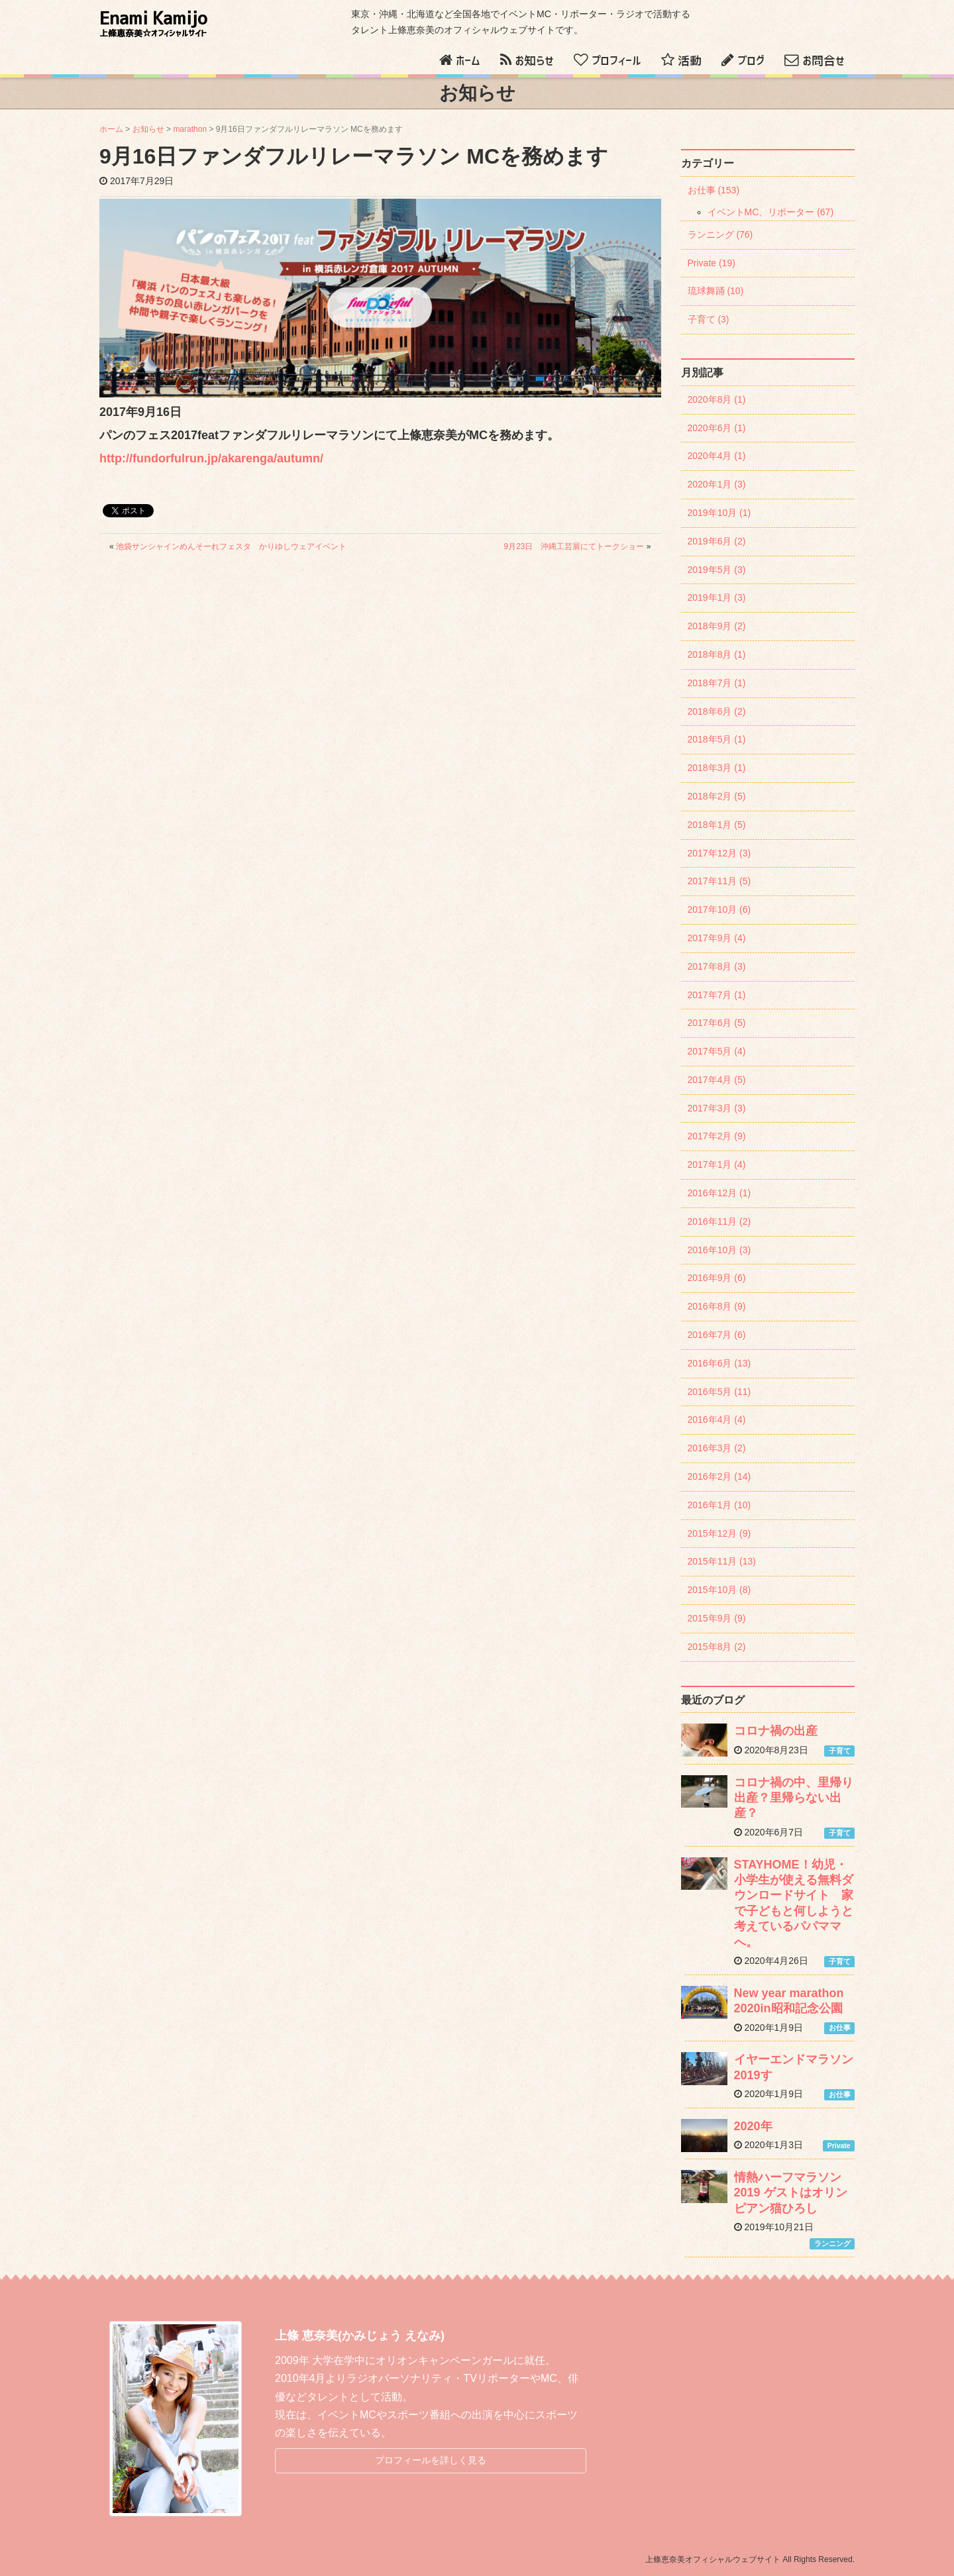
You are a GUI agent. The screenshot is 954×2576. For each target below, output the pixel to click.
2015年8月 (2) (717, 1646)
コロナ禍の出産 (776, 1730)
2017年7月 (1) (717, 995)
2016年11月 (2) (719, 1221)
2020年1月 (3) (717, 484)
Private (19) (711, 263)
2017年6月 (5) (717, 1022)
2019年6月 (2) (717, 541)
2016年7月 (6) (717, 1334)
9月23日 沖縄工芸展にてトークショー (574, 546)
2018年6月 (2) (717, 711)
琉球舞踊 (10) (716, 290)
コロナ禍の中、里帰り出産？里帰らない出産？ (793, 1798)
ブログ (751, 61)
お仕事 (840, 2028)
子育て (840, 1751)
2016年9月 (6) (717, 1277)
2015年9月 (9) (717, 1618)
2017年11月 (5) (719, 881)
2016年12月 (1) (719, 1193)
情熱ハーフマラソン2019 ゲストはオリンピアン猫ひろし (790, 2193)
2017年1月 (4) (717, 1164)
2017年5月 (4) (717, 1051)
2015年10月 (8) (719, 1589)
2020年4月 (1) (717, 455)
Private (839, 2145)
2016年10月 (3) (719, 1250)
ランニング (832, 2243)
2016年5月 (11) (719, 1391)
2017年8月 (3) (717, 966)
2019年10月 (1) (719, 512)
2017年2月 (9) (717, 1136)
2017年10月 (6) (719, 909)
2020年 (753, 2126)
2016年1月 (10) (719, 1505)
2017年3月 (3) (717, 1108)
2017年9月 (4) (717, 938)
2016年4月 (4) (717, 1419)
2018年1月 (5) (717, 824)
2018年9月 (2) (717, 626)
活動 (690, 61)
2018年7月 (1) (717, 683)
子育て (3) (708, 319)
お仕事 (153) (714, 190)
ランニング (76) (720, 234)
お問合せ (823, 61)
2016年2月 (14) (719, 1476)
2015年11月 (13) (722, 1561)
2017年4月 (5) (717, 1079)
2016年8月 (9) (717, 1306)
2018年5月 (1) (717, 739)
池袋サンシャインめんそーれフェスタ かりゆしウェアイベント (231, 546)
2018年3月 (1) (717, 767)
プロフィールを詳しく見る (430, 2460)
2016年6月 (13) (719, 1363)
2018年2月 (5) (717, 796)
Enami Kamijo (153, 24)
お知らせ (534, 61)
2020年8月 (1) (717, 399)
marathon (190, 129)
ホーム (468, 61)
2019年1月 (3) (717, 597)
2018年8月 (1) (717, 654)
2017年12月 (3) (719, 853)
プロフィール (616, 61)
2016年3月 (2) (717, 1448)
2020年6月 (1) (717, 428)
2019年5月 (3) (717, 569)
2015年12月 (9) (719, 1533)
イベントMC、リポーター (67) (771, 212)
